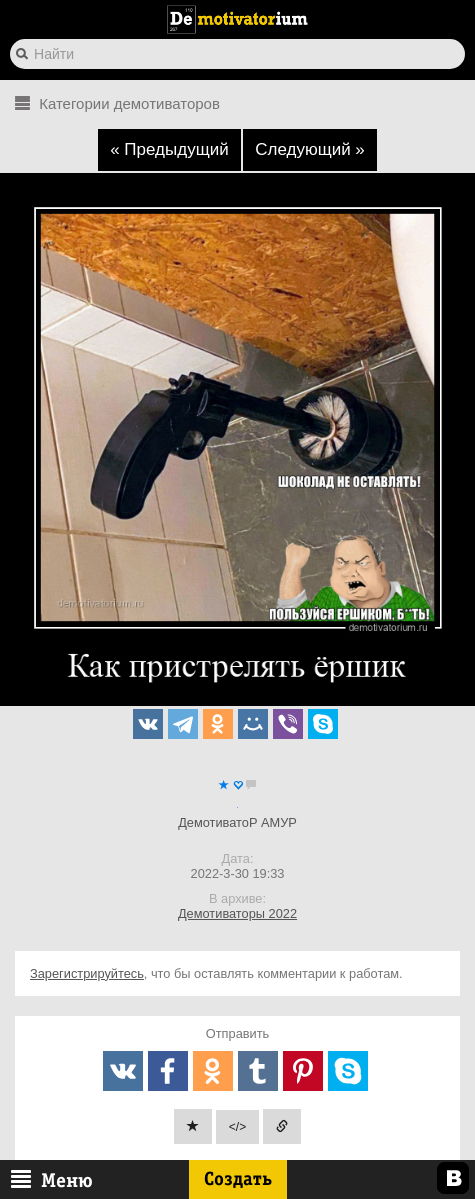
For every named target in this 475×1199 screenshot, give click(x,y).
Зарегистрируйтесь (87, 973)
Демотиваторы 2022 (237, 913)
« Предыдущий (169, 149)
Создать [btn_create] (238, 1179)
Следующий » (310, 149)
